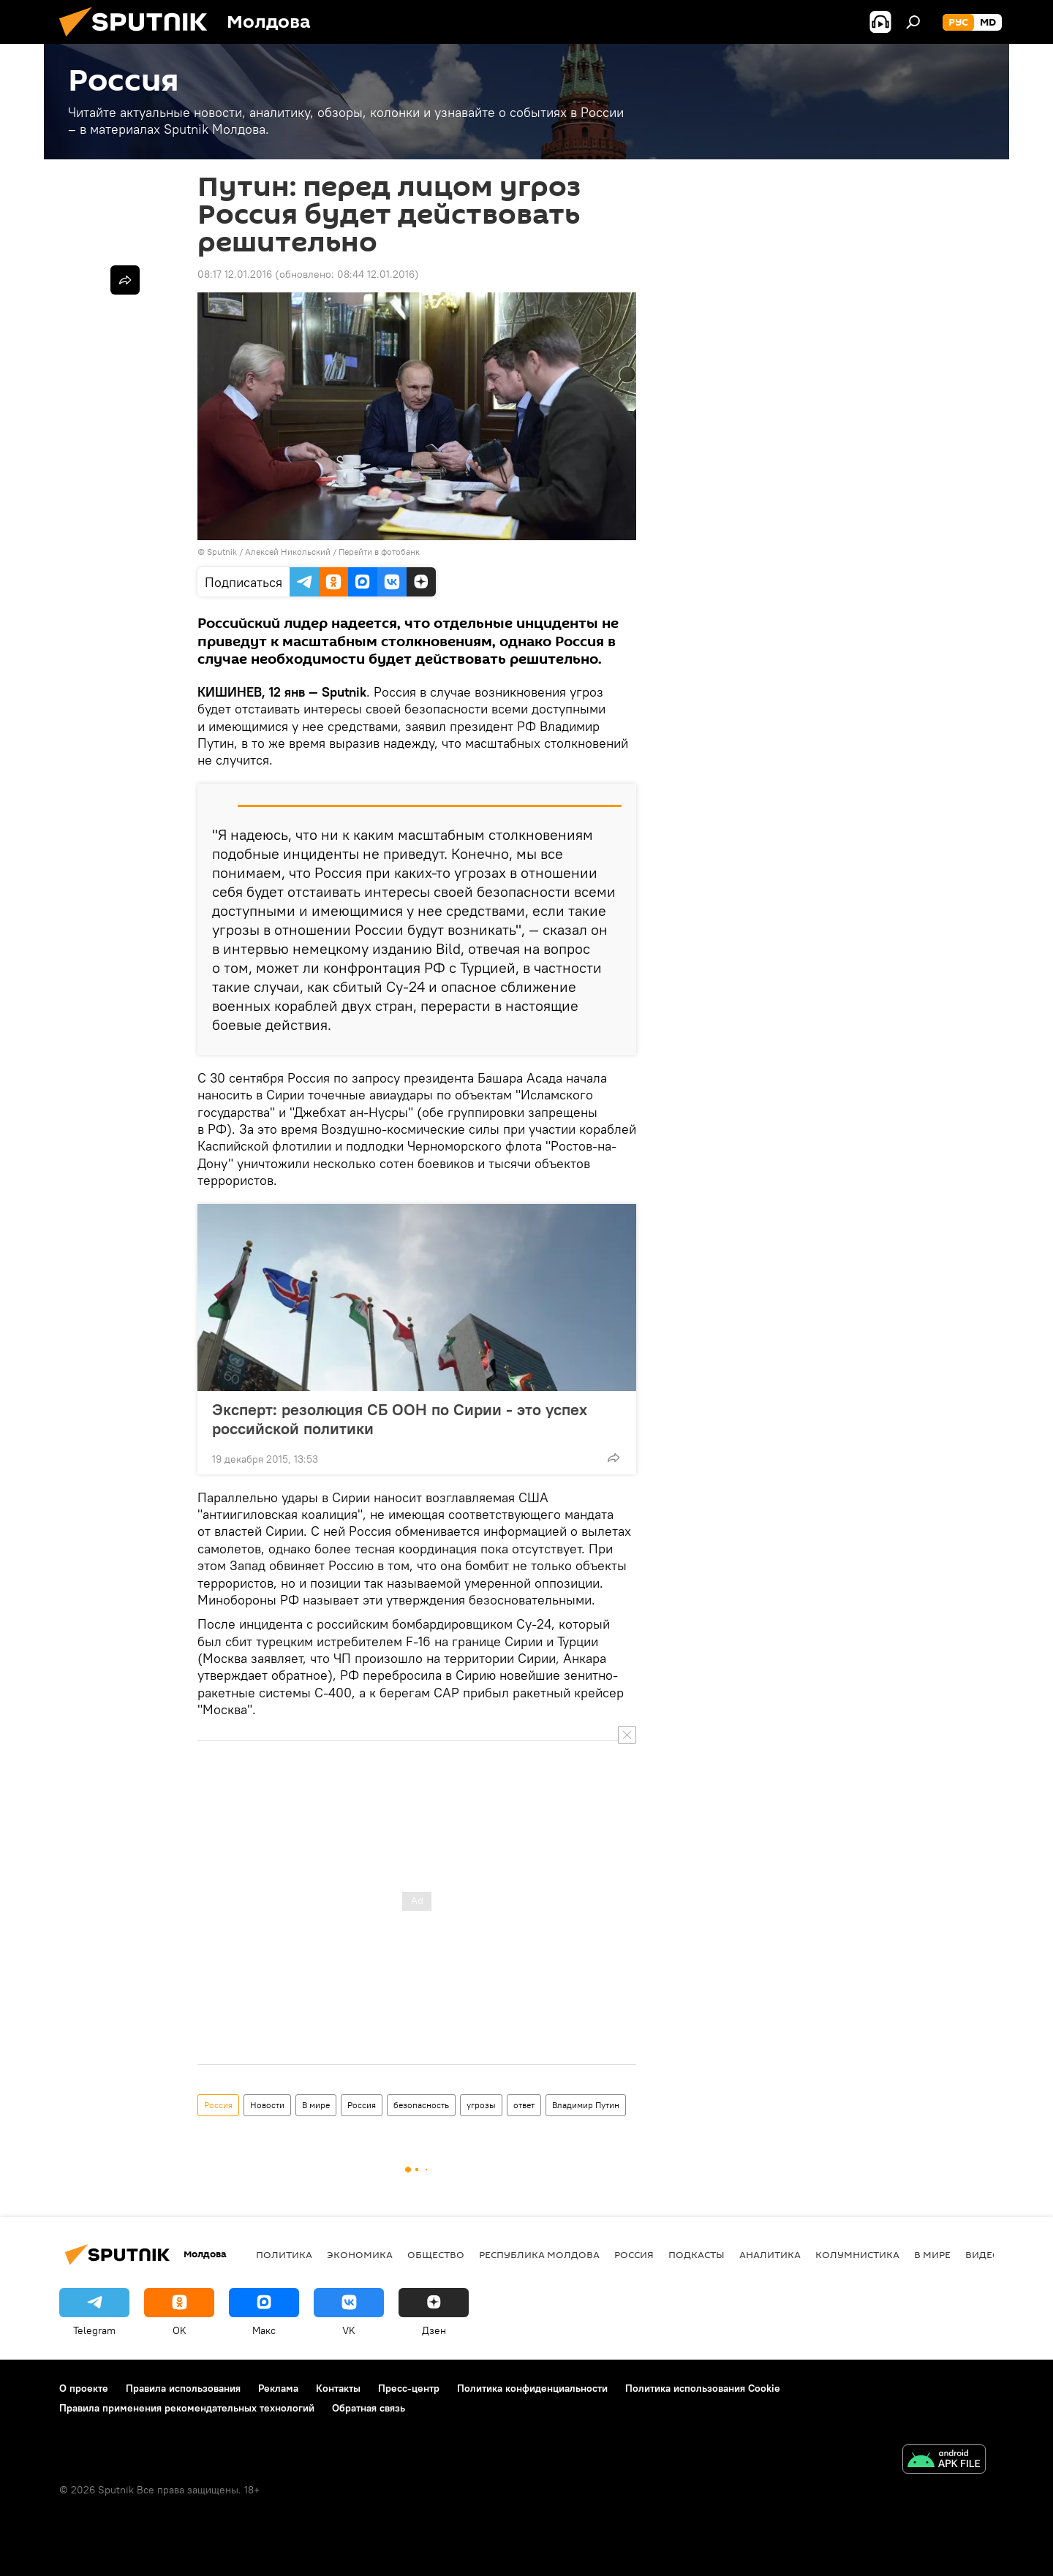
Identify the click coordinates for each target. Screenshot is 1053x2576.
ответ (524, 2104)
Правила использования (183, 2388)
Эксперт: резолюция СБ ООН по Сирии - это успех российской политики (399, 1419)
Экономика (360, 2254)
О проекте (83, 2388)
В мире (316, 2104)
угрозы (481, 2104)
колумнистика (857, 2254)
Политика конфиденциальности (532, 2388)
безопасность (421, 2104)
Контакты (338, 2388)
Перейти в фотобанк (379, 551)
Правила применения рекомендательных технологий (186, 2407)
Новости (267, 2104)
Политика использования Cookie (702, 2388)
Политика (284, 2254)
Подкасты (696, 2254)
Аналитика (770, 2254)
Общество (435, 2254)
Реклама (278, 2388)
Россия (218, 2104)
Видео (982, 2254)
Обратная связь (368, 2407)
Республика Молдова (539, 2254)
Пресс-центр (408, 2388)
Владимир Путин (585, 2104)
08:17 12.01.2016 (234, 274)
